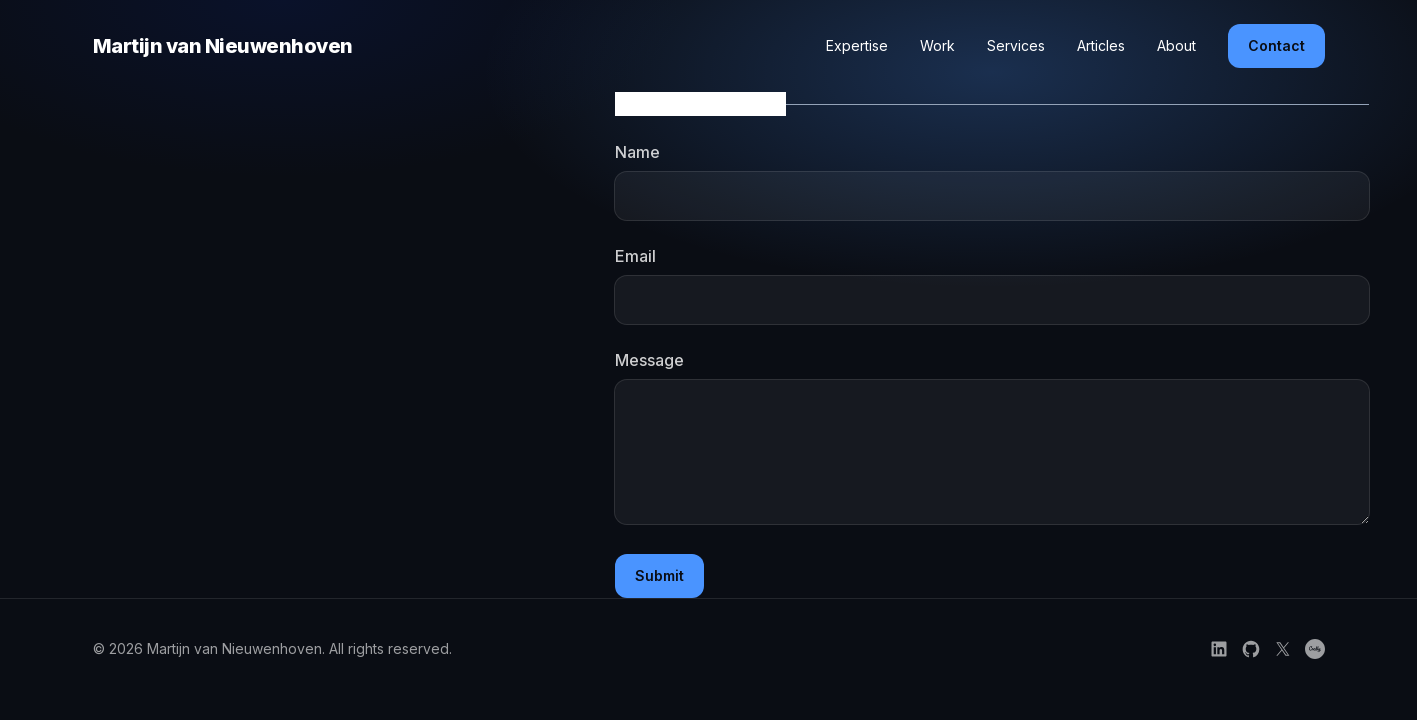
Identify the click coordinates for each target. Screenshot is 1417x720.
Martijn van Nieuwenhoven (223, 46)
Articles (1101, 45)
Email (635, 256)
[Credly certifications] (1315, 649)
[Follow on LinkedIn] (1219, 649)
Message (649, 360)
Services (1016, 45)
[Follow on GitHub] (1251, 649)
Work (937, 45)
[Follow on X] (1283, 649)
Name (637, 152)
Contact (1276, 45)
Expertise (857, 45)
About (1176, 45)
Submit (659, 575)
